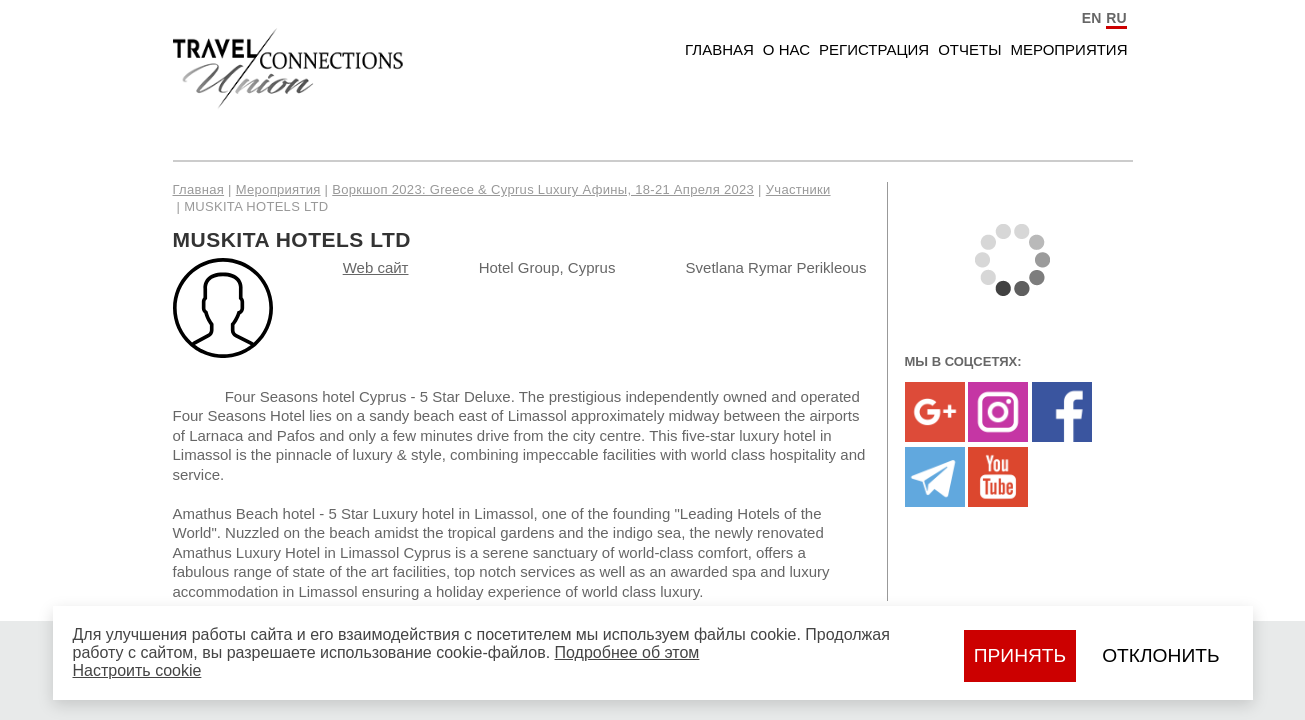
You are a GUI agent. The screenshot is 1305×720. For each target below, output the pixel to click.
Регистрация (874, 49)
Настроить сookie (137, 670)
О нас (786, 49)
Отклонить (1160, 655)
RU (1116, 18)
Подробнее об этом (627, 652)
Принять (1020, 655)
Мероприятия (1068, 49)
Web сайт (376, 267)
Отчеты (969, 49)
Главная (719, 49)
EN (1091, 18)
